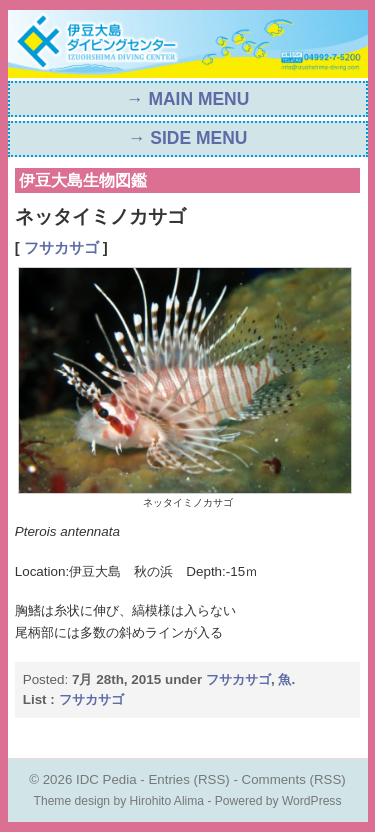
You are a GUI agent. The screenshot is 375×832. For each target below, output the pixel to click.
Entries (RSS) (188, 779)
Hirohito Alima (167, 801)
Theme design (72, 801)
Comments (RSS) (294, 779)
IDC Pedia (106, 779)
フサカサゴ (61, 248)
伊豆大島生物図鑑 (83, 180)
